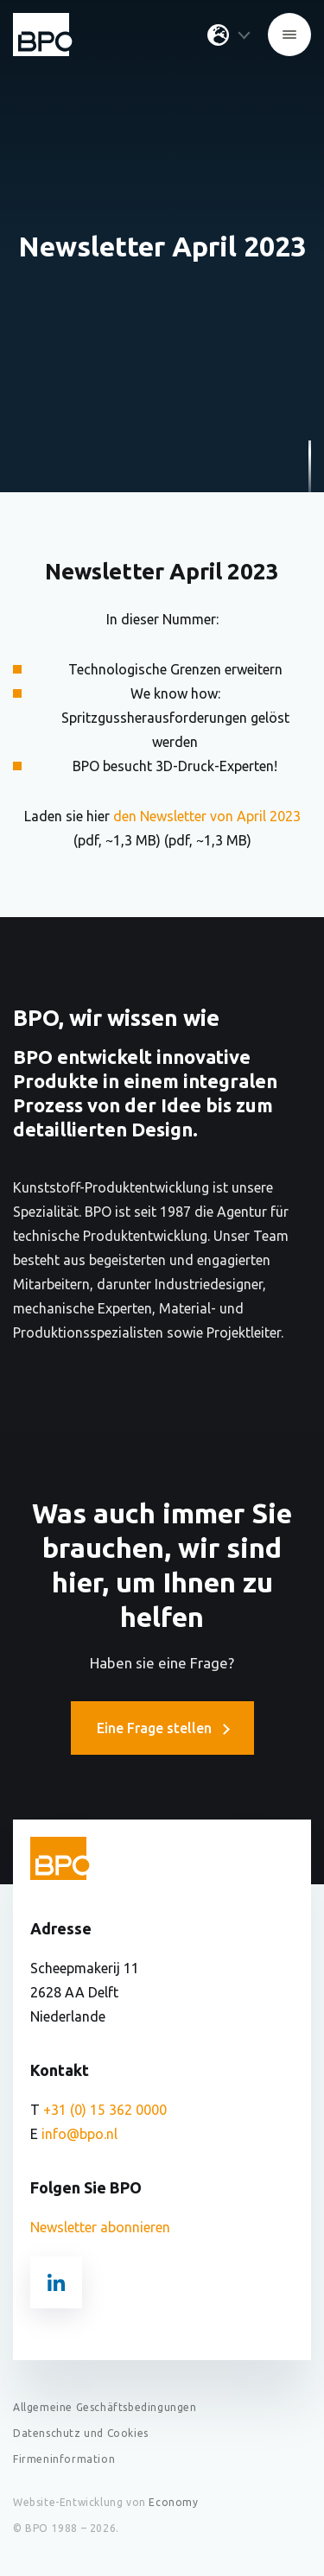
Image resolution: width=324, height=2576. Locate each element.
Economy (173, 2502)
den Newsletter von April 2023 (205, 816)
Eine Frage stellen (162, 1728)
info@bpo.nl (79, 2134)
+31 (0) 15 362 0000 (105, 2109)
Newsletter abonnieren (100, 2227)
